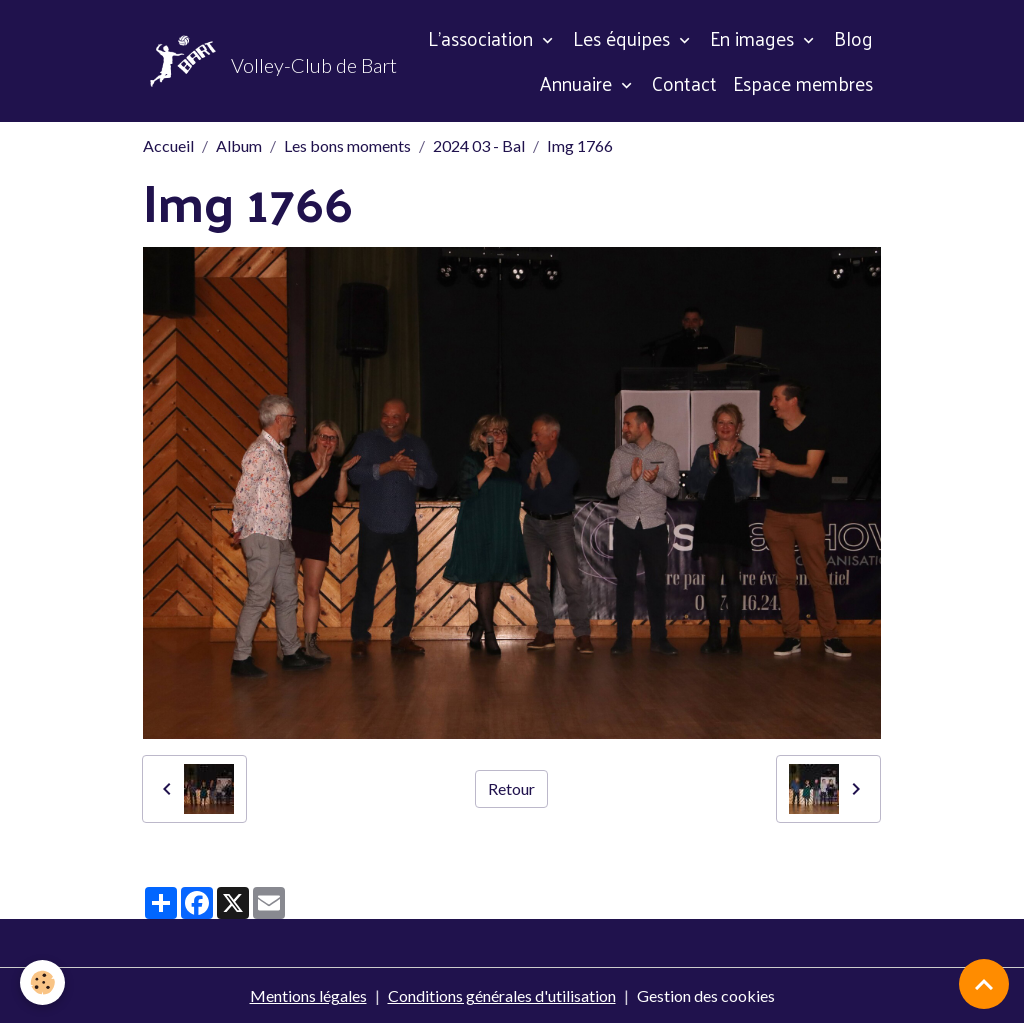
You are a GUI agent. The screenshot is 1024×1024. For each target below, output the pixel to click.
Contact (684, 83)
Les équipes (624, 38)
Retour (511, 788)
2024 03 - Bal (479, 145)
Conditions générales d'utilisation (502, 995)
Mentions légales (308, 995)
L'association (483, 38)
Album (239, 145)
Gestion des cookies (706, 995)
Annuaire (578, 83)
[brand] (230, 61)
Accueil (168, 145)
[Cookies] (42, 982)
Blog (853, 38)
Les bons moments (347, 145)
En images (754, 38)
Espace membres (803, 83)
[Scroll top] (984, 984)
